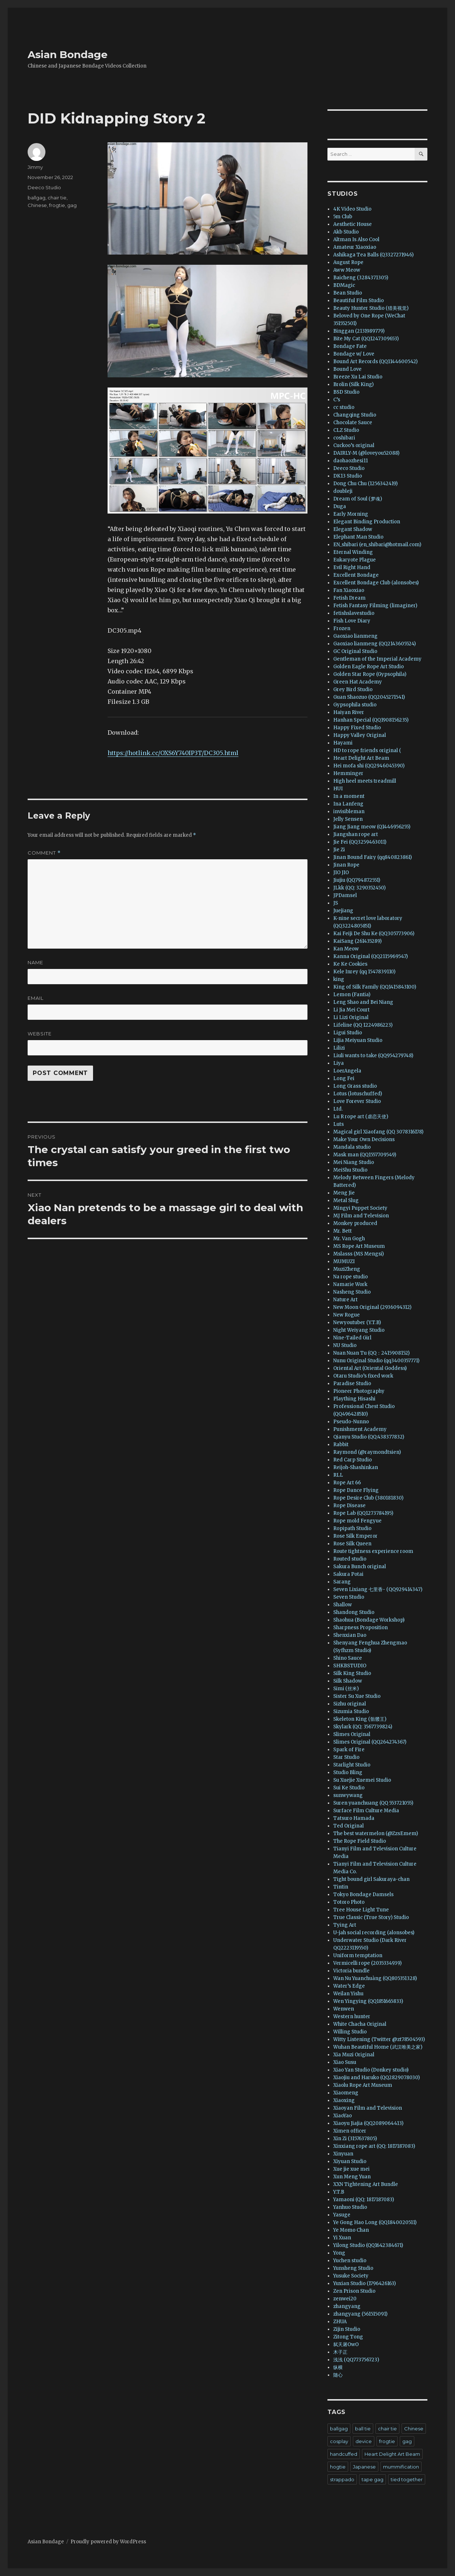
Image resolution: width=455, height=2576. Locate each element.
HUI (338, 789)
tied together (407, 2479)
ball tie (363, 2428)
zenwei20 (345, 2299)
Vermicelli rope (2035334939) (367, 1963)
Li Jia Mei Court (351, 1010)
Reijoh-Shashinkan (355, 1467)
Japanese (364, 2467)
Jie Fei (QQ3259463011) (359, 842)
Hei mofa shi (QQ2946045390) (368, 766)
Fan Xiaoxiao (348, 590)
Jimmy (35, 167)
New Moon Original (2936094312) (372, 1307)
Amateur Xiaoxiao (354, 247)
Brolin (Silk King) (353, 384)
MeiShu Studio (350, 1170)
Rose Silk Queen (352, 1544)
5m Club (342, 217)
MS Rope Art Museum (359, 1246)
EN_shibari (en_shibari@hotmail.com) (377, 544)
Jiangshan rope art (355, 834)
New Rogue (346, 1315)
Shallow (342, 1605)
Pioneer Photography (358, 1391)
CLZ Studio (346, 430)
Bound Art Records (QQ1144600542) (375, 361)
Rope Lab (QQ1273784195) (363, 1513)
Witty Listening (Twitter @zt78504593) (379, 2039)
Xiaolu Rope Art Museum (362, 2085)
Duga (339, 506)
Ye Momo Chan (351, 2230)
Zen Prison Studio (354, 2291)
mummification (401, 2467)
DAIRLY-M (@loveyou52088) (366, 453)
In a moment (349, 796)
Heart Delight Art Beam (361, 758)
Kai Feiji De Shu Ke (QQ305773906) (373, 933)
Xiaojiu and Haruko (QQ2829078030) (376, 2077)
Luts (338, 1124)
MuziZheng (346, 1269)
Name (35, 962)
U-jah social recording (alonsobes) (373, 1933)
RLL (338, 1475)
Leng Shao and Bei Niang (363, 1002)
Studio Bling (347, 1772)
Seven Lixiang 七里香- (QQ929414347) (377, 1589)
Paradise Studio (352, 1383)
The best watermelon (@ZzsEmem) (375, 1833)
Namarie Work (350, 1284)
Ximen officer (349, 2131)
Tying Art (344, 1925)
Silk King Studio (352, 1673)
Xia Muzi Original (353, 2055)
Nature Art (345, 1300)
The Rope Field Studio (359, 1841)
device (363, 2441)
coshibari (344, 438)
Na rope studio (350, 1277)
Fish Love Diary (351, 621)
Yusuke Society (351, 2276)
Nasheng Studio (352, 1292)
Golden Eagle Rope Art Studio (368, 667)
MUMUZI (344, 1261)
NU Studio (345, 1345)
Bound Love (347, 369)
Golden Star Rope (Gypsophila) (369, 674)
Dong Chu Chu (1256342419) (365, 483)
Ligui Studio (347, 1033)
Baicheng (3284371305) (360, 278)
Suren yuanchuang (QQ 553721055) (373, 1803)
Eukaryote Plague (354, 560)
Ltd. (338, 1109)
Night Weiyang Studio (358, 1330)
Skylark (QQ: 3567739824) (362, 1727)
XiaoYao (342, 2116)
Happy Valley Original (359, 735)
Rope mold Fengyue (357, 1521)
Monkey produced (355, 1223)
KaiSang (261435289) (357, 941)
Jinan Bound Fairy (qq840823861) (372, 857)
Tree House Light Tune (361, 1910)
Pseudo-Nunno (351, 1422)
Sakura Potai (348, 1574)
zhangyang (347, 2306)
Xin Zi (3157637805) (355, 2138)
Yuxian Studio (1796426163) (364, 2283)
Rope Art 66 (347, 1483)
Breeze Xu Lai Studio (357, 377)
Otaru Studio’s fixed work (363, 1376)
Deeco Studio (44, 187)
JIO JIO (341, 872)
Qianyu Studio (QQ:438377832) (368, 1437)
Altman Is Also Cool (356, 239)
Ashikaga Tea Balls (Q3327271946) (373, 255)
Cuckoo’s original (353, 445)
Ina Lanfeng (348, 804)
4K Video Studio (352, 209)
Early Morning (350, 514)
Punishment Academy (360, 1429)
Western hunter (351, 2016)
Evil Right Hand (351, 567)
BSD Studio (346, 392)
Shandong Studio (353, 1612)
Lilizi (339, 1048)
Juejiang (343, 911)
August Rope (348, 262)
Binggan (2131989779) (358, 331)
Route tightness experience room (373, 1551)
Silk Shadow (347, 1681)
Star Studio (346, 1757)
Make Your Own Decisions (364, 1139)
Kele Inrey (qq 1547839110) (364, 972)
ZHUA (340, 2322)
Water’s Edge (349, 1986)
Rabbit (341, 1444)
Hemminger (348, 773)
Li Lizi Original (351, 1017)
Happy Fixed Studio (357, 728)
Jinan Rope (346, 865)
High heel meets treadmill (364, 781)
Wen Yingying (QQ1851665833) (368, 2001)
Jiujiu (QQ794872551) (356, 880)
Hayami (343, 743)
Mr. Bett (342, 1231)
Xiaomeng (345, 2093)
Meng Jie (344, 1193)
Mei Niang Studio (353, 1162)
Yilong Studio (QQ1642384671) (368, 2245)
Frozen (341, 628)
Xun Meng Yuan (352, 2177)
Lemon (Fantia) (351, 994)
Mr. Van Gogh (349, 1239)
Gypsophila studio (355, 705)
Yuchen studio (349, 2260)
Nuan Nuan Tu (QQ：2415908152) (371, 1353)
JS (335, 903)
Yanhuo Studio (350, 2207)
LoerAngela (347, 1071)
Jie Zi (339, 850)
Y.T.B (338, 2192)
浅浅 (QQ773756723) (356, 2360)
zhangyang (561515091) (360, 2314)
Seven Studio (348, 1597)
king (338, 979)
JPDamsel (345, 895)
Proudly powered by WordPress (108, 2542)
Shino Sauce (347, 1658)
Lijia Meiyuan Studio (357, 1040)
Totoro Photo (349, 1902)
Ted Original (348, 1826)
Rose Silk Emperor (355, 1536)
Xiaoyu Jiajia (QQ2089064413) (368, 2123)
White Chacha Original (359, 2024)
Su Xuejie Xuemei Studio (362, 1780)
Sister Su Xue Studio (356, 1696)
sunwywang (348, 1795)
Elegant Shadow (352, 529)
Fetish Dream (349, 598)
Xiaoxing (344, 2100)
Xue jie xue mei (351, 2169)
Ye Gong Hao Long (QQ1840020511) (374, 2222)
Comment (44, 853)
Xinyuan (343, 2154)
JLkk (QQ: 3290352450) (359, 888)
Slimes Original (351, 1734)
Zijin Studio (346, 2329)
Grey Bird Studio (353, 689)
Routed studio (349, 1559)
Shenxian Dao (349, 1635)
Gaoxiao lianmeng (355, 636)
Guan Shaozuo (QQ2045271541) (369, 697)
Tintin (340, 1887)
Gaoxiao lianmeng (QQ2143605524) (374, 644)
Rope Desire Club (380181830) (368, 1498)
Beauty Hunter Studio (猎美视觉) (370, 308)
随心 (338, 2375)
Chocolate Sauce (352, 422)
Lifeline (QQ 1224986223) (362, 1025)
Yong (339, 2253)
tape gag (372, 2479)
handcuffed (343, 2454)
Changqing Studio (354, 415)
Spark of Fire (349, 1750)
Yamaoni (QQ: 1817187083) (363, 2199)
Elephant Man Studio (358, 537)
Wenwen (343, 2009)
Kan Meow (346, 949)
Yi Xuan (342, 2238)
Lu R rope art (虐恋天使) (360, 1116)
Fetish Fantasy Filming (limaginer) (375, 606)
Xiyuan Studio (349, 2161)
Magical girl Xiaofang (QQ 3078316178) (378, 1132)
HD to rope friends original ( (367, 750)
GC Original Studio (355, 651)
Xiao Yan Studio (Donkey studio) (370, 2070)
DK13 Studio (347, 476)
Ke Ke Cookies (350, 964)
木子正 (340, 2352)
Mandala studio (352, 1147)
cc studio (343, 407)
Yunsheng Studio (353, 2268)
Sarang (342, 1582)
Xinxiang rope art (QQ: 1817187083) (374, 2146)
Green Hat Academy (357, 682)
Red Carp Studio (352, 1460)
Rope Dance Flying (356, 1490)
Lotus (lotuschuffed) (357, 1094)
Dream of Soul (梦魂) (357, 499)
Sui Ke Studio (349, 1788)
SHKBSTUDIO (349, 1666)
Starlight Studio (351, 1765)
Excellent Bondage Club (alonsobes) (376, 583)
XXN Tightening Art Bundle (365, 2184)
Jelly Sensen (348, 819)
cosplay (339, 2441)
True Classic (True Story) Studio (371, 1917)
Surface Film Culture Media (366, 1811)
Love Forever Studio (357, 1101)
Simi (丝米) (346, 1688)
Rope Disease (349, 1505)
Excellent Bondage (356, 575)
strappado (342, 2479)
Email (36, 998)
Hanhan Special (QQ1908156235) (370, 720)
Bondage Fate (350, 346)
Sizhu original (349, 1704)
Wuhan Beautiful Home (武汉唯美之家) (377, 2047)
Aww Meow (346, 270)
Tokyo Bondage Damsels (363, 1894)
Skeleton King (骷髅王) (359, 1719)
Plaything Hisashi (354, 1399)
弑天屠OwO (346, 2344)
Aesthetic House (352, 224)
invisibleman (349, 811)
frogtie (57, 205)
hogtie (338, 2467)
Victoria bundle (351, 1971)
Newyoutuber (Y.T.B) (357, 1322)
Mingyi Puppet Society (360, 1208)
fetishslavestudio (353, 613)
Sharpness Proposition (360, 1627)
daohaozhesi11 (350, 461)
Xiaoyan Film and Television (367, 2108)
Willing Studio (350, 2032)
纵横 (338, 2367)
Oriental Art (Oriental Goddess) (370, 1368)
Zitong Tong (348, 2337)
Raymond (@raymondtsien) (367, 1452)
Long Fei (343, 1078)
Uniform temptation (357, 1955)
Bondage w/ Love (353, 354)
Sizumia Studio (351, 1711)
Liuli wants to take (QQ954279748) (373, 1055)
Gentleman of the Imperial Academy (377, 659)
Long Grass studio (355, 1086)
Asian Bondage (68, 54)
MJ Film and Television (361, 1216)
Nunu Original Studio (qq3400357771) (376, 1361)
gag (72, 205)
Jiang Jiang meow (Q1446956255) (371, 827)
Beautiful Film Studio (358, 300)
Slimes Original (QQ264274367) (369, 1742)
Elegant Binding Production (366, 522)
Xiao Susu (344, 2062)
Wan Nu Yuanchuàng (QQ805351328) (375, 1978)
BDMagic (344, 285)
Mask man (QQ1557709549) (364, 1155)
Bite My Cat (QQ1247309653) (366, 339)
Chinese (37, 205)
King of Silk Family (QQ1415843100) (374, 987)
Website (40, 1034)
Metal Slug (346, 1200)
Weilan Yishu (348, 1994)
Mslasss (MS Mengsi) (358, 1254)
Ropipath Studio (352, 1528)
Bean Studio (347, 293)
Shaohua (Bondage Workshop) (368, 1620)
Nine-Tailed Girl (352, 1338)
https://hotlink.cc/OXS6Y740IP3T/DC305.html (173, 752)
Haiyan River (348, 712)
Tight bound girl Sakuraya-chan (371, 1879)
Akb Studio (346, 232)
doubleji (343, 491)
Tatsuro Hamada (353, 1818)
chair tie (57, 197)
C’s (336, 400)
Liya (338, 1063)
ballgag (36, 197)
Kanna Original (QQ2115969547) (370, 956)
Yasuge (341, 2215)
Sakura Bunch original (359, 1566)
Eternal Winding (353, 552)
